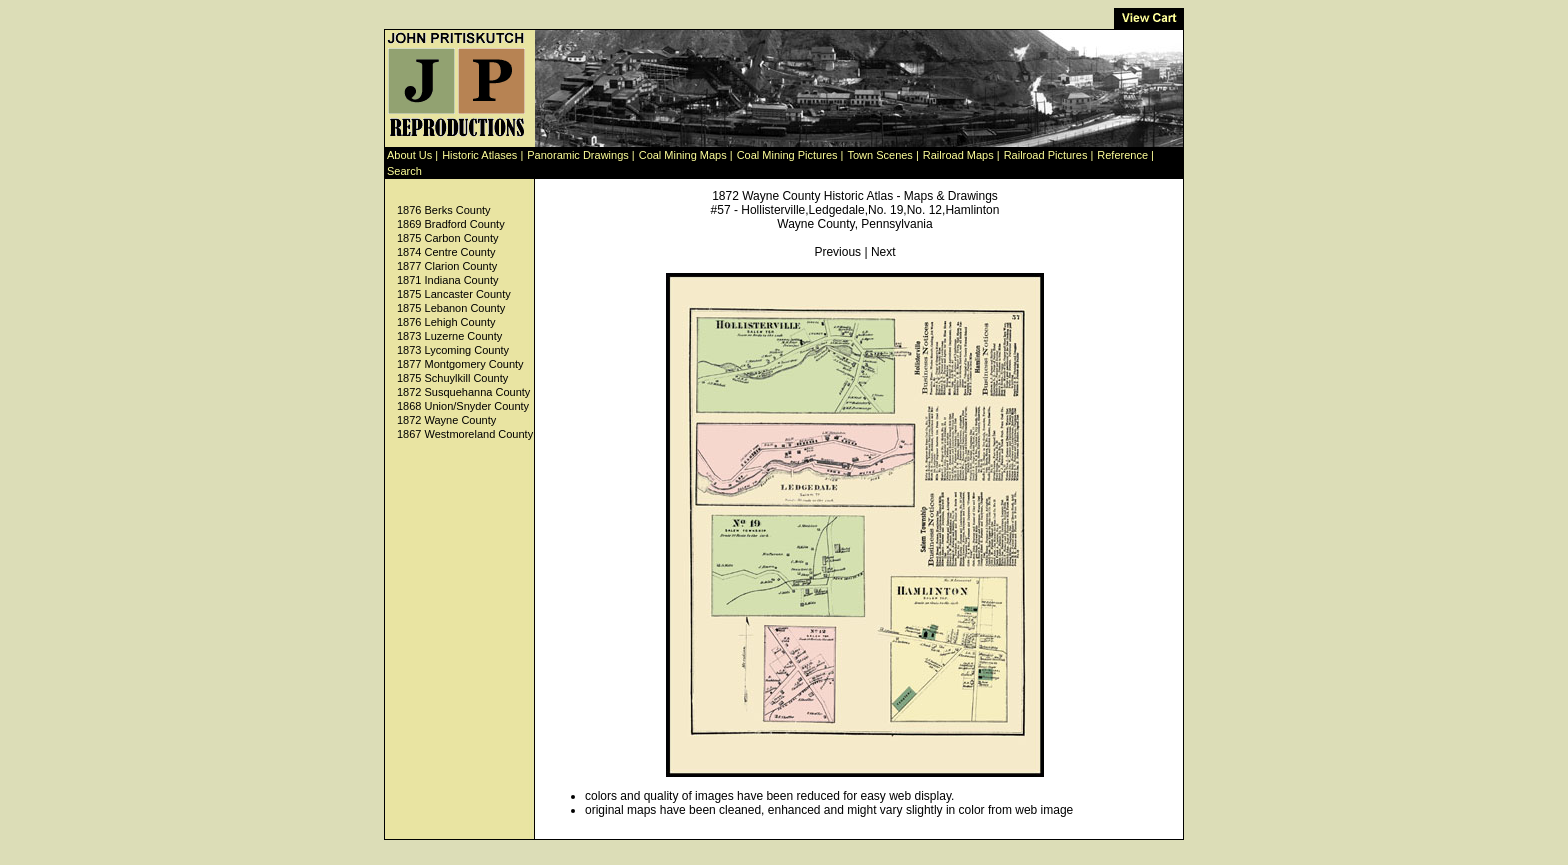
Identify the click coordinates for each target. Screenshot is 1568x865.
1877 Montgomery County (460, 364)
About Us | (412, 155)
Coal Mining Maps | (686, 155)
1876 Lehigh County (446, 322)
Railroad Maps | (961, 155)
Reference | (1125, 155)
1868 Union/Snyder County (463, 406)
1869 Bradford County (451, 224)
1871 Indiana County (448, 280)
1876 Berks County (444, 210)
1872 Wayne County (446, 420)
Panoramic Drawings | (580, 155)
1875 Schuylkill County (452, 378)
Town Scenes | (882, 155)
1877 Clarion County (447, 266)
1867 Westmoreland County (465, 434)
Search (404, 171)
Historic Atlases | (482, 155)
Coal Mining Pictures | (790, 155)
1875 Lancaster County (454, 294)
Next (883, 252)
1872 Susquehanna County (463, 392)
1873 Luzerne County (449, 336)
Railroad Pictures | (1049, 155)
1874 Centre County (446, 252)
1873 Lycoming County (453, 350)
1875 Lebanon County (451, 308)
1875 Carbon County (448, 238)
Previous (837, 252)
